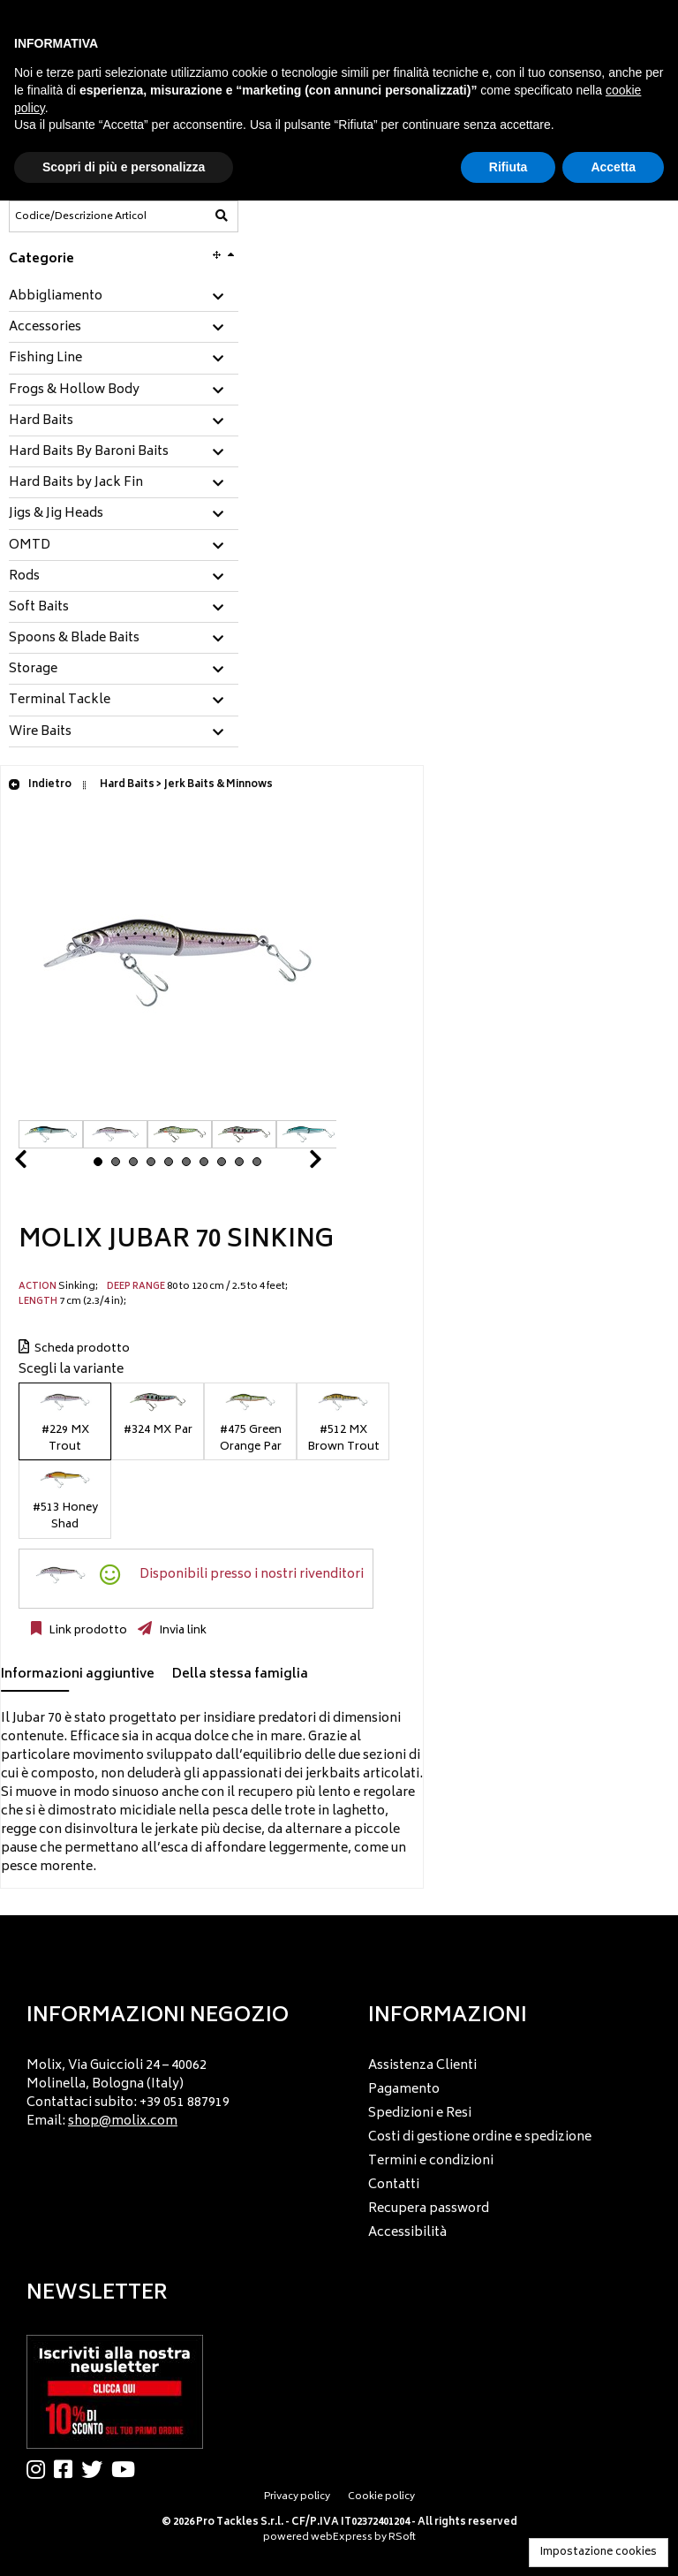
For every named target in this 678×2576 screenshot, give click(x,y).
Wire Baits (40, 732)
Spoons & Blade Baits (74, 639)
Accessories (45, 328)
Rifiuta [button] (508, 167)
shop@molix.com (122, 2121)
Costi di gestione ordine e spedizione (479, 2137)
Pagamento (404, 2090)
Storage (33, 670)
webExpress (342, 2537)
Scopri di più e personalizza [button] (123, 167)
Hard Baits (41, 421)
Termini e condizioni (430, 2161)
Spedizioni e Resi (419, 2113)
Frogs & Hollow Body (74, 390)
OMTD (29, 546)
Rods (24, 577)
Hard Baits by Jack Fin (76, 483)
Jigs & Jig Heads (56, 514)
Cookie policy (381, 2497)
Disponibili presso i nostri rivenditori (251, 1575)
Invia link (181, 1630)
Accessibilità (407, 2233)
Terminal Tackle (59, 700)
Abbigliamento (55, 297)
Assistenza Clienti (422, 2066)
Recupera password (428, 2209)
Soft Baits (39, 608)
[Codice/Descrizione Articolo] (80, 216)
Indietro (39, 785)
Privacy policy (297, 2497)
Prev (41, 1164)
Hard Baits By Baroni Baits (89, 452)
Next (294, 1164)
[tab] (123, 297)
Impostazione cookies (598, 2552)
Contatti (393, 2185)
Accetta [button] (613, 167)
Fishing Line (45, 359)
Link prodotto (86, 1630)
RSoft (402, 2537)
